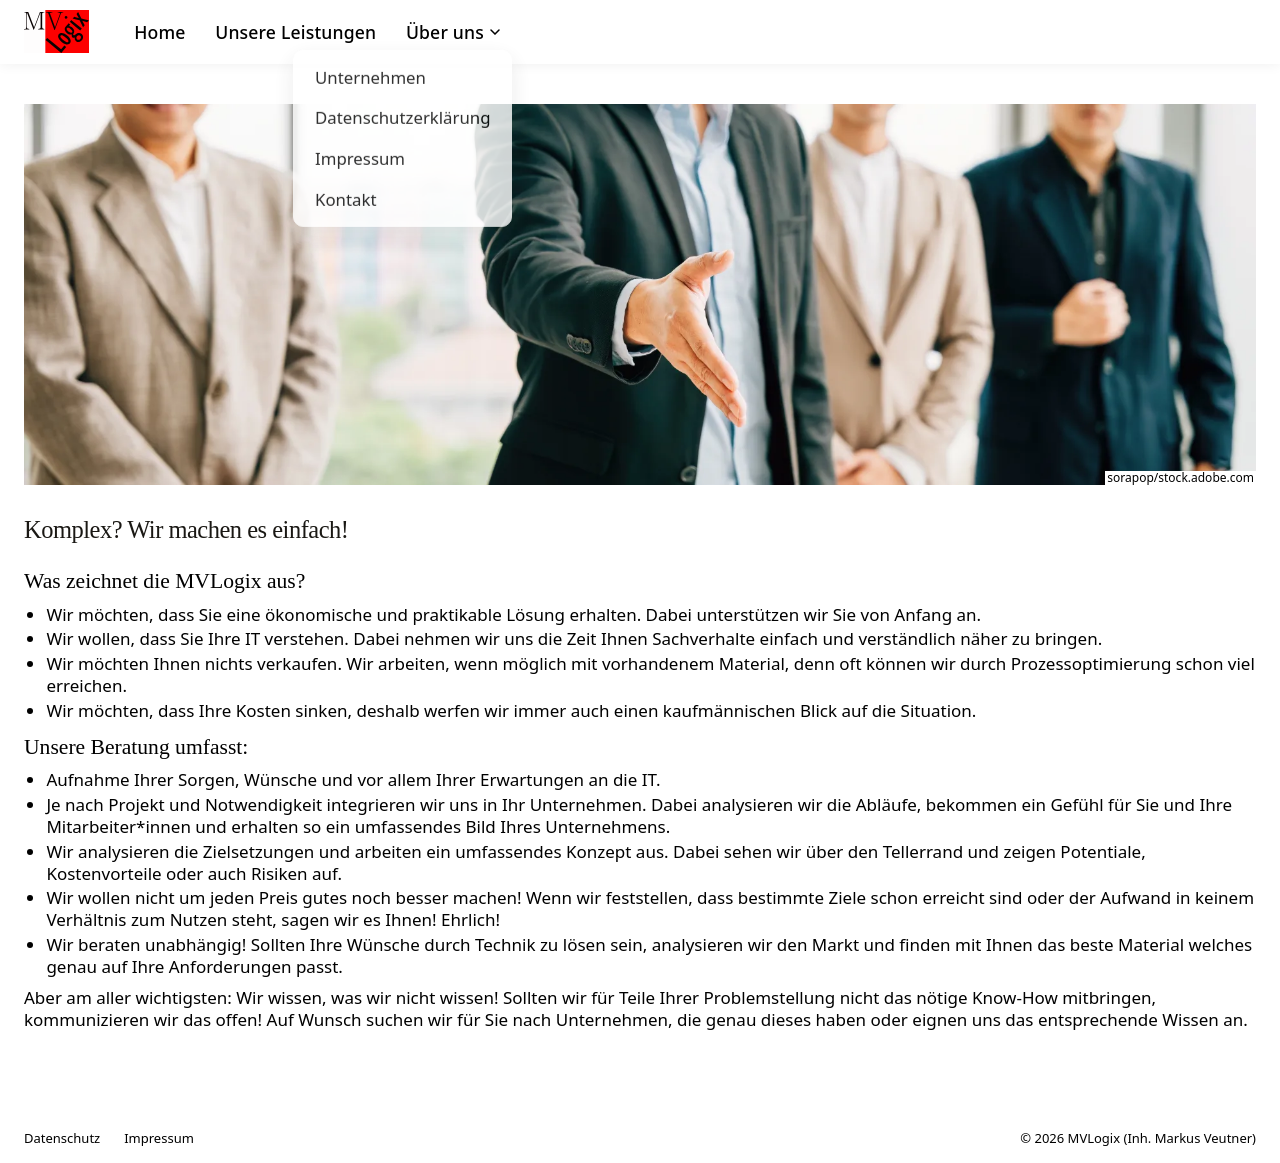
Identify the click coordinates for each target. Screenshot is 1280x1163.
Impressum (159, 1138)
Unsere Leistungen (295, 32)
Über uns (453, 32)
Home (159, 32)
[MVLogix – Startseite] (56, 32)
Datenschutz (62, 1138)
